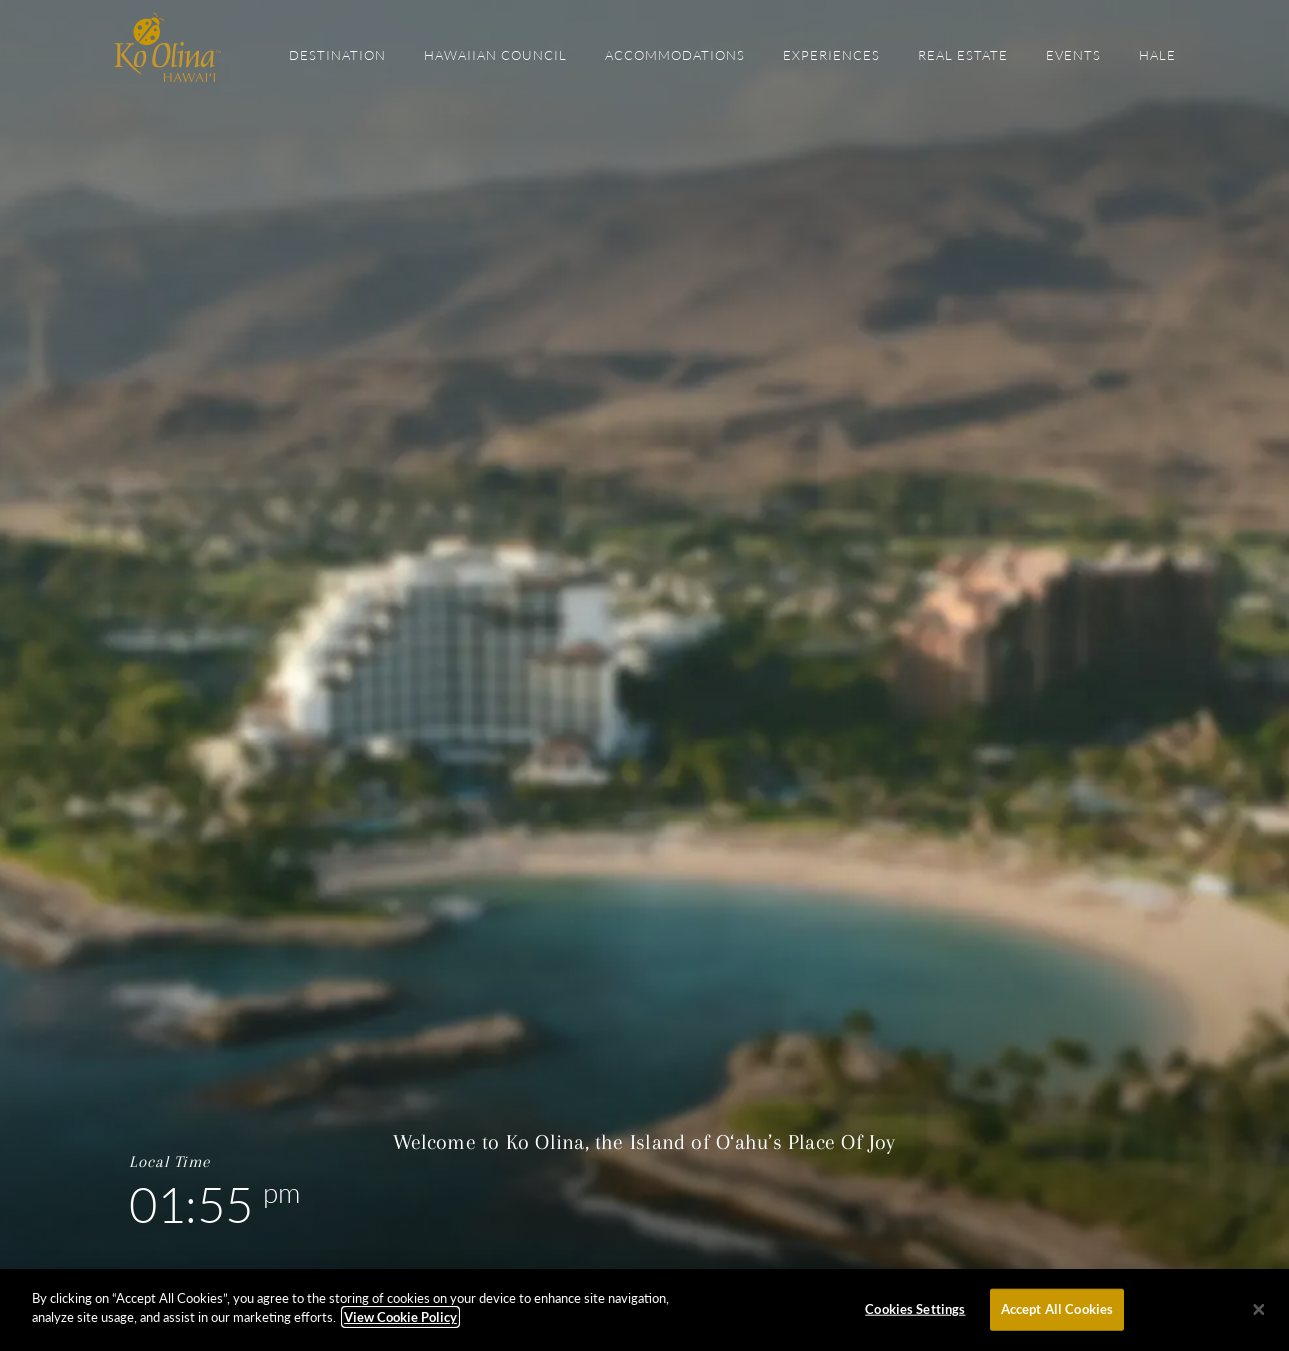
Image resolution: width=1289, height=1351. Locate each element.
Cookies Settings (915, 1309)
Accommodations (675, 55)
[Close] (1259, 1310)
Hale (1157, 55)
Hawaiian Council (495, 55)
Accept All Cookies (1057, 1309)
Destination (337, 55)
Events (1073, 55)
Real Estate (963, 55)
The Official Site (167, 47)
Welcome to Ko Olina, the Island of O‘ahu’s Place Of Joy (644, 1142)
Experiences (831, 55)
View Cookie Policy (400, 1317)
